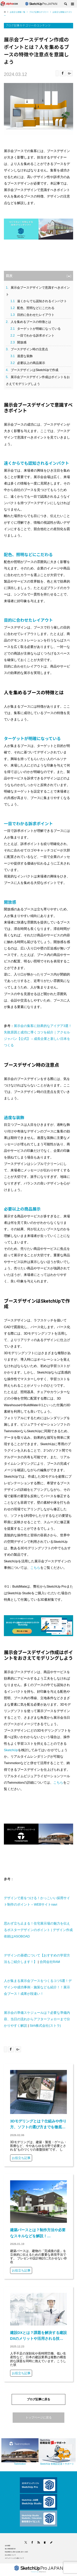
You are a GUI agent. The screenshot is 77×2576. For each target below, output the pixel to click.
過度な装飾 (21, 356)
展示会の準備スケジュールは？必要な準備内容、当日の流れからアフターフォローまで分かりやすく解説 (37, 2019)
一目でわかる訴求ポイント (32, 335)
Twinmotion (19, 2462)
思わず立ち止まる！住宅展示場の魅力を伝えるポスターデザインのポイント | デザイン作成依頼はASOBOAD (38, 1930)
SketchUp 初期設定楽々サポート (57, 2462)
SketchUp (11, 1750)
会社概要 (7, 2549)
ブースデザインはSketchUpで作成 (32, 370)
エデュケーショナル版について (14, 2561)
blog (51, 2545)
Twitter (25, 2545)
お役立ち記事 (21, 2158)
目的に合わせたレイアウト (32, 314)
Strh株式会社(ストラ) (45, 2025)
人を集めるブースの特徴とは (28, 321)
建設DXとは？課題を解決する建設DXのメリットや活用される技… (38, 2336)
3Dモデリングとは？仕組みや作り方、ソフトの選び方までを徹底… (38, 2124)
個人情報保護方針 (10, 2552)
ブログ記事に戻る (38, 2399)
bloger (45, 2545)
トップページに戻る (38, 2417)
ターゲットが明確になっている (35, 328)
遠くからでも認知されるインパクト (38, 301)
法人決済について (10, 2558)
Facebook (32, 2545)
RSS (38, 2545)
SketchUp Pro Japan (35, 2575)
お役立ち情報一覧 (17, 12)
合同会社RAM (50, 1962)
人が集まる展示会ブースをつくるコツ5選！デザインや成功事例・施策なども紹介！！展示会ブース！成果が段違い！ (38, 1987)
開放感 (18, 342)
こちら (35, 1568)
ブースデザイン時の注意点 (27, 349)
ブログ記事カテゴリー (39, 12)
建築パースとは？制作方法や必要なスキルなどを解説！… (38, 2233)
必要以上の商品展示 (27, 363)
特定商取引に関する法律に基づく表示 (16, 2555)
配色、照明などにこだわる (32, 308)
